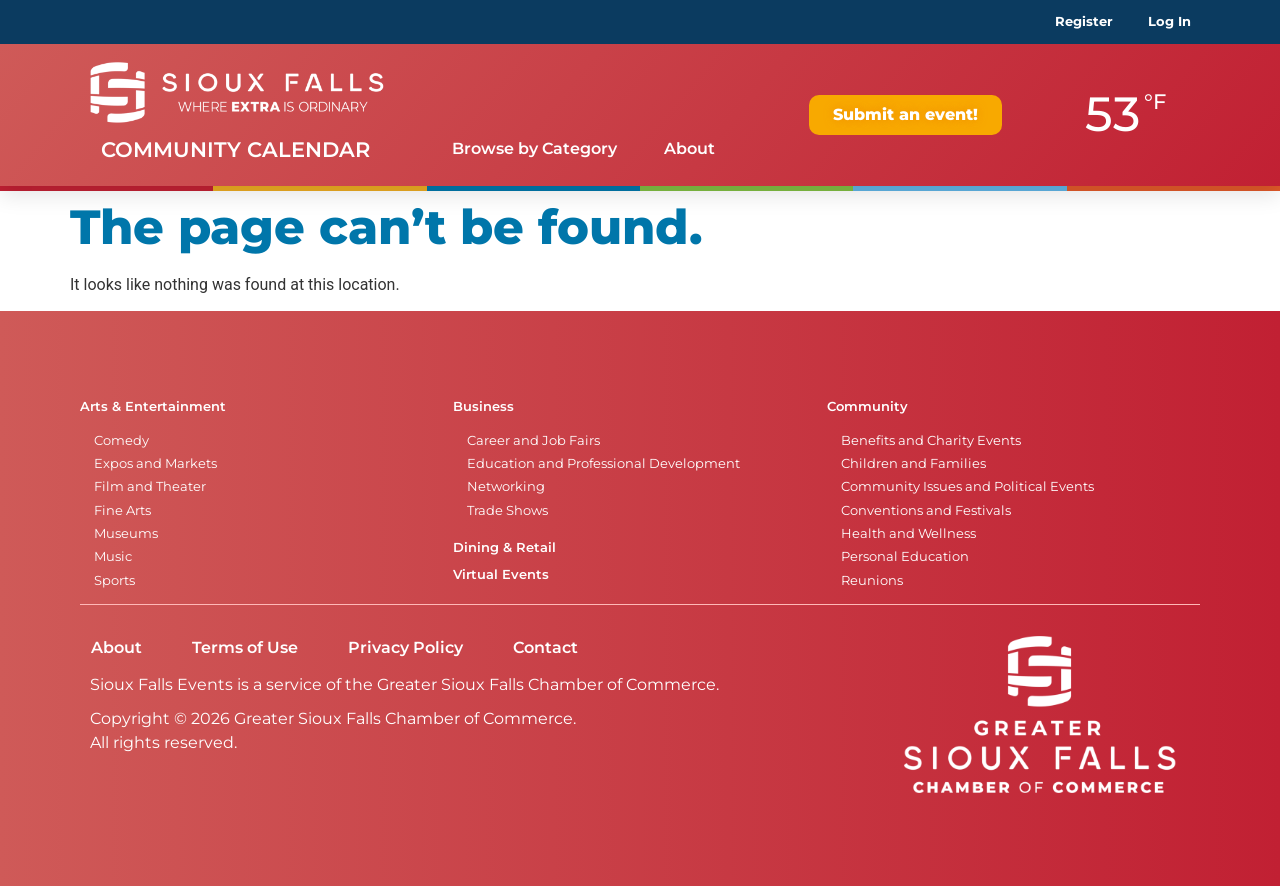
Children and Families (913, 463)
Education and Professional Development (603, 463)
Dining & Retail (504, 547)
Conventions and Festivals (926, 510)
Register (1084, 21)
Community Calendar (235, 149)
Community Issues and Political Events (967, 486)
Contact (545, 647)
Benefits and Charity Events (931, 440)
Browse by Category (534, 148)
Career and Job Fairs (533, 440)
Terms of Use (245, 647)
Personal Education (905, 556)
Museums (126, 533)
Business (483, 406)
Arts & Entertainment (153, 406)
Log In (1169, 21)
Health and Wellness (908, 533)
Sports (114, 580)
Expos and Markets (155, 463)
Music (113, 556)
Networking (506, 486)
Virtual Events (501, 574)
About (689, 148)
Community (867, 406)
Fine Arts (122, 510)
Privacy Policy (405, 647)
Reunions (872, 580)
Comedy (121, 440)
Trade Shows (507, 510)
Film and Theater (150, 486)
